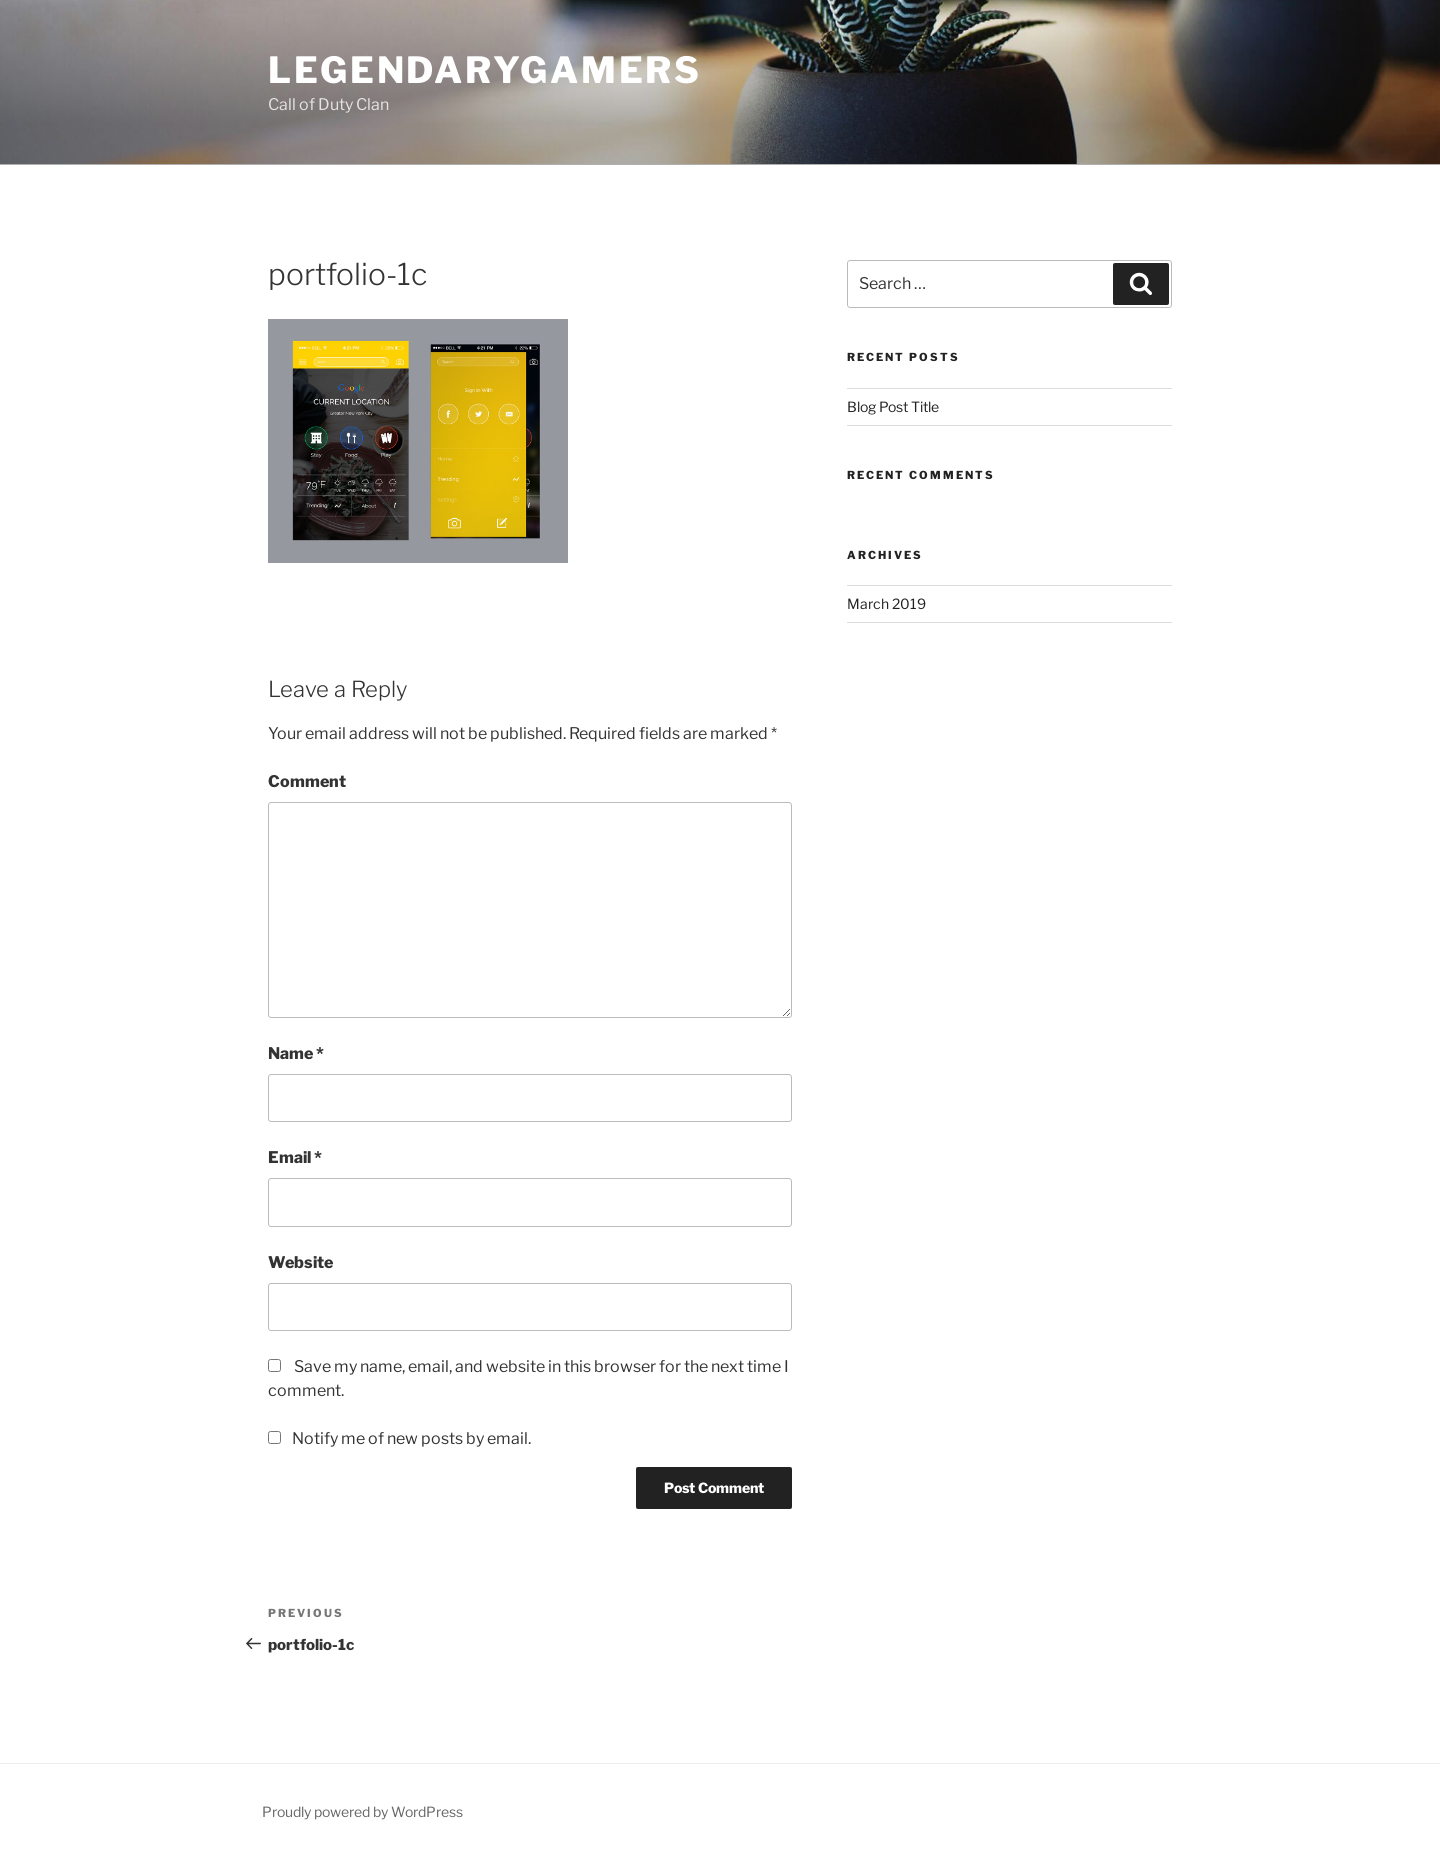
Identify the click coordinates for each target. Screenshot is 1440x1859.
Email (295, 1157)
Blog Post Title (893, 406)
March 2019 (886, 603)
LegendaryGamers (485, 70)
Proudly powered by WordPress (362, 1811)
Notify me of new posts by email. (411, 1438)
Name (296, 1053)
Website (300, 1262)
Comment (307, 781)
